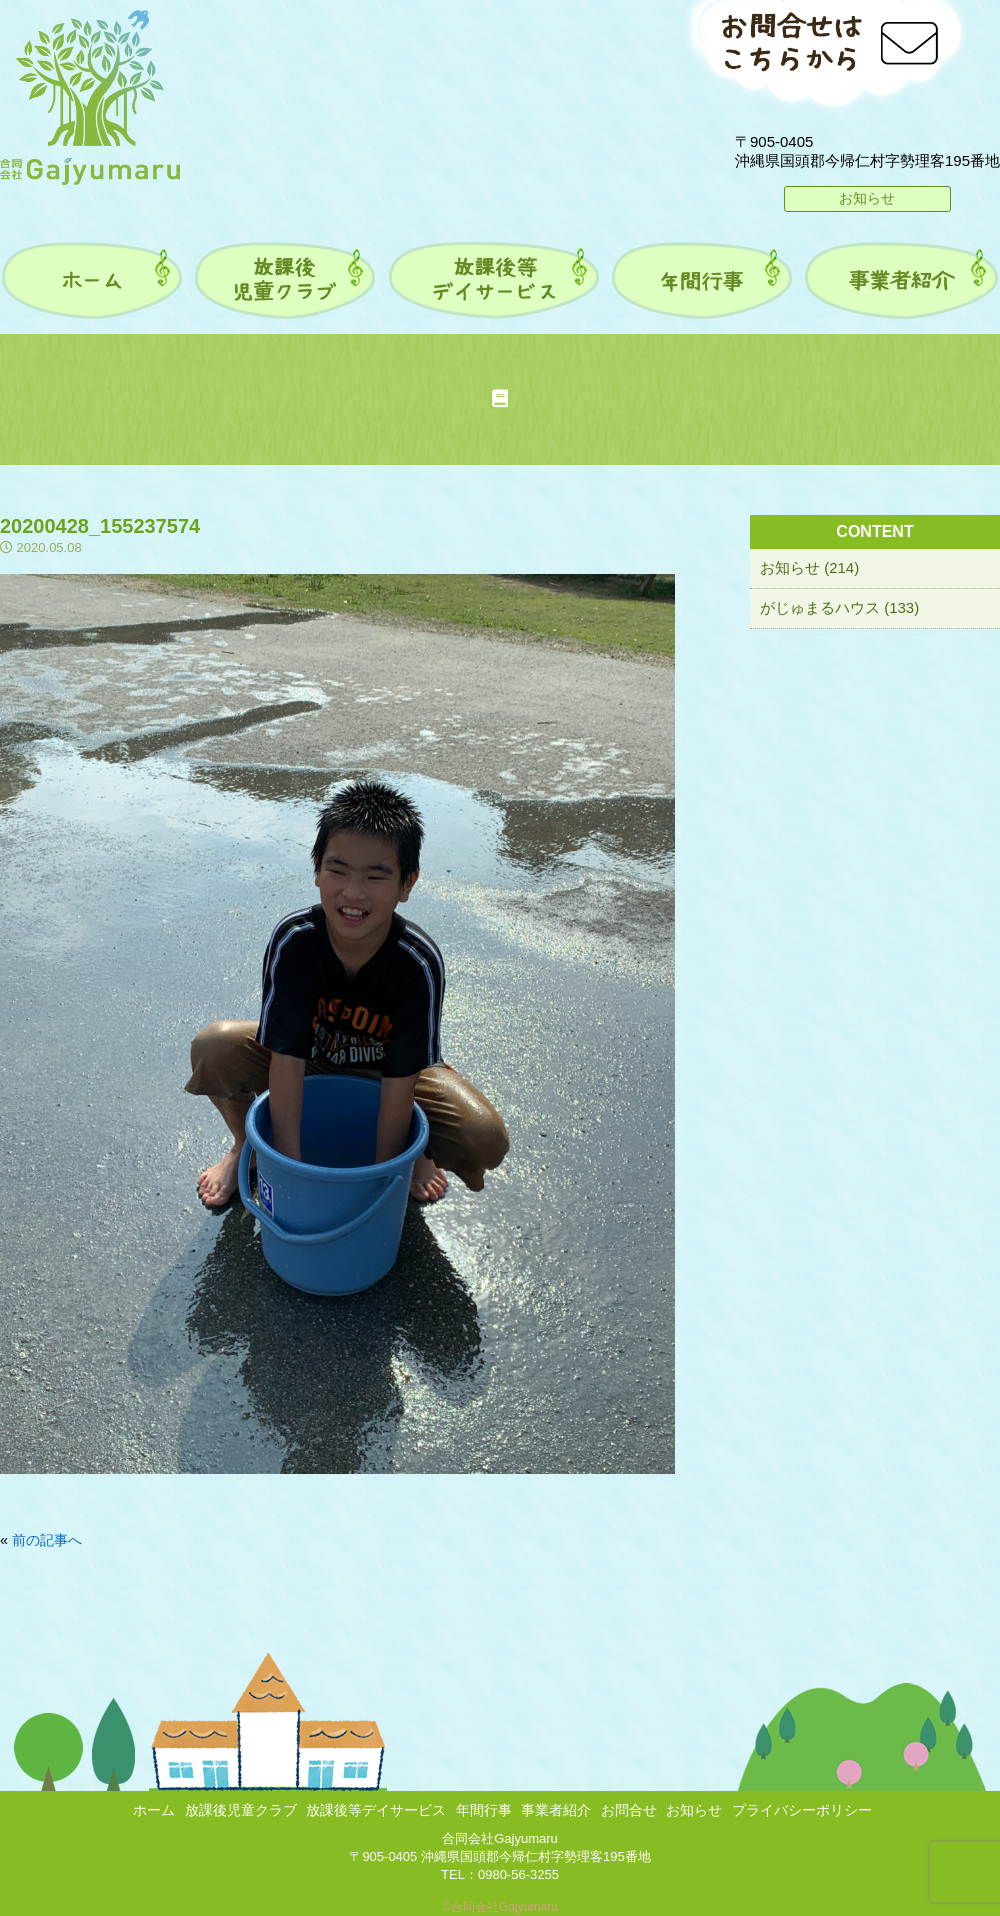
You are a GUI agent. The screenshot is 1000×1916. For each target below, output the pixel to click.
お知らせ (867, 198)
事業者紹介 (556, 1810)
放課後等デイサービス (376, 1810)
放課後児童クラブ (241, 1810)
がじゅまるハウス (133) (839, 607)
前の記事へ (47, 1540)
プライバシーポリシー (802, 1810)
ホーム (154, 1810)
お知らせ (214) (809, 567)
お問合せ (629, 1810)
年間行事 (484, 1810)
